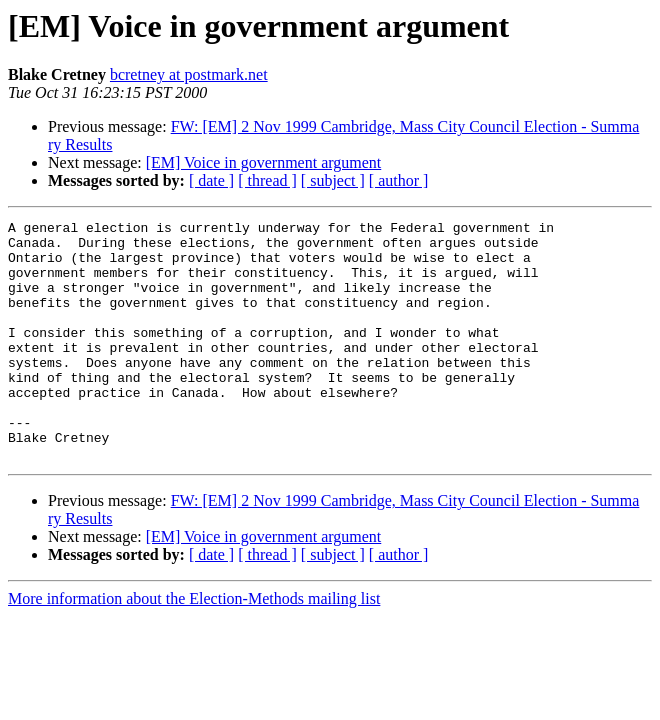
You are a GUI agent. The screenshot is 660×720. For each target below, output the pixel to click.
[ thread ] (267, 180)
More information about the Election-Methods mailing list (194, 646)
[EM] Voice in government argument (264, 162)
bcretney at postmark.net (189, 74)
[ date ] (211, 180)
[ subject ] (333, 180)
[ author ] (399, 180)
